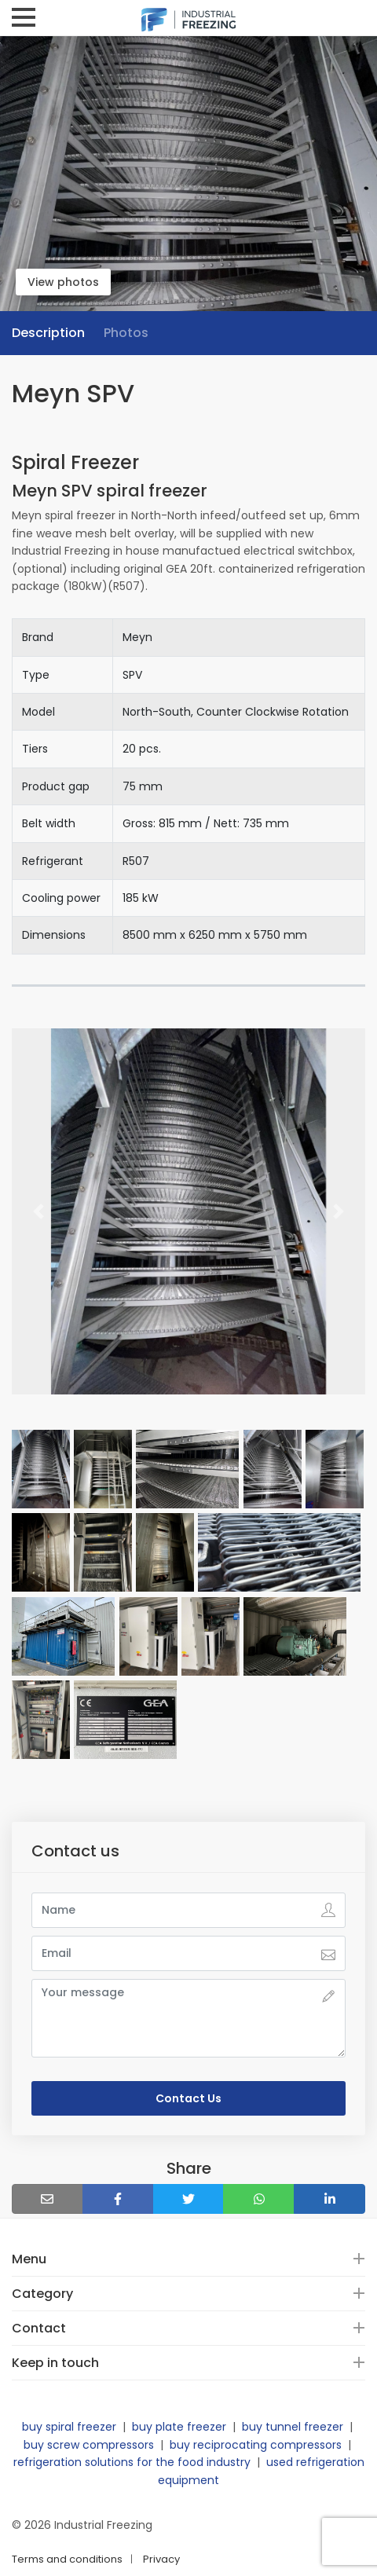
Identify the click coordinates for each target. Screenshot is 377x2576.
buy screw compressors (89, 2445)
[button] (38, 1211)
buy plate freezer (179, 2427)
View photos (63, 282)
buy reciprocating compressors (256, 2445)
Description (48, 333)
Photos (126, 333)
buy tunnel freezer (292, 2427)
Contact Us (188, 2098)
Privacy (161, 2559)
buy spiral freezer (69, 2427)
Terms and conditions (67, 2559)
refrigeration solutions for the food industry (132, 2462)
